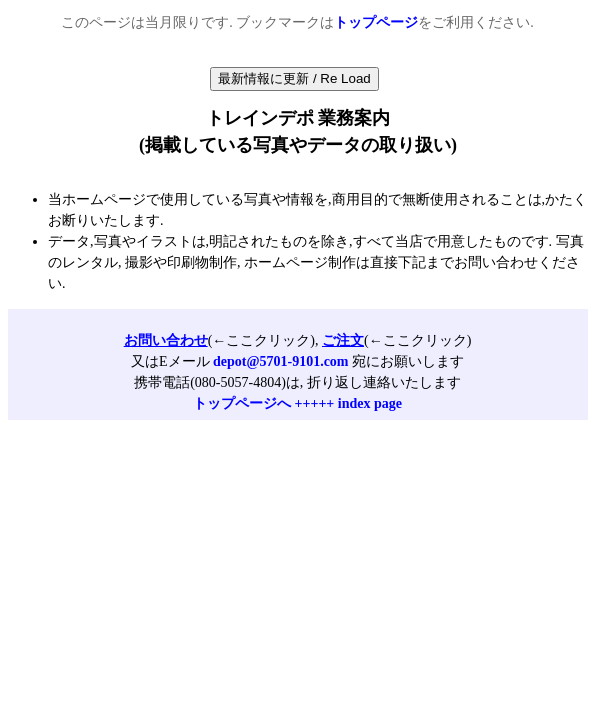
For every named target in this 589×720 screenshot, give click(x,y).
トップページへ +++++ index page (297, 403)
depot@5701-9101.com (281, 361)
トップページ (376, 22)
